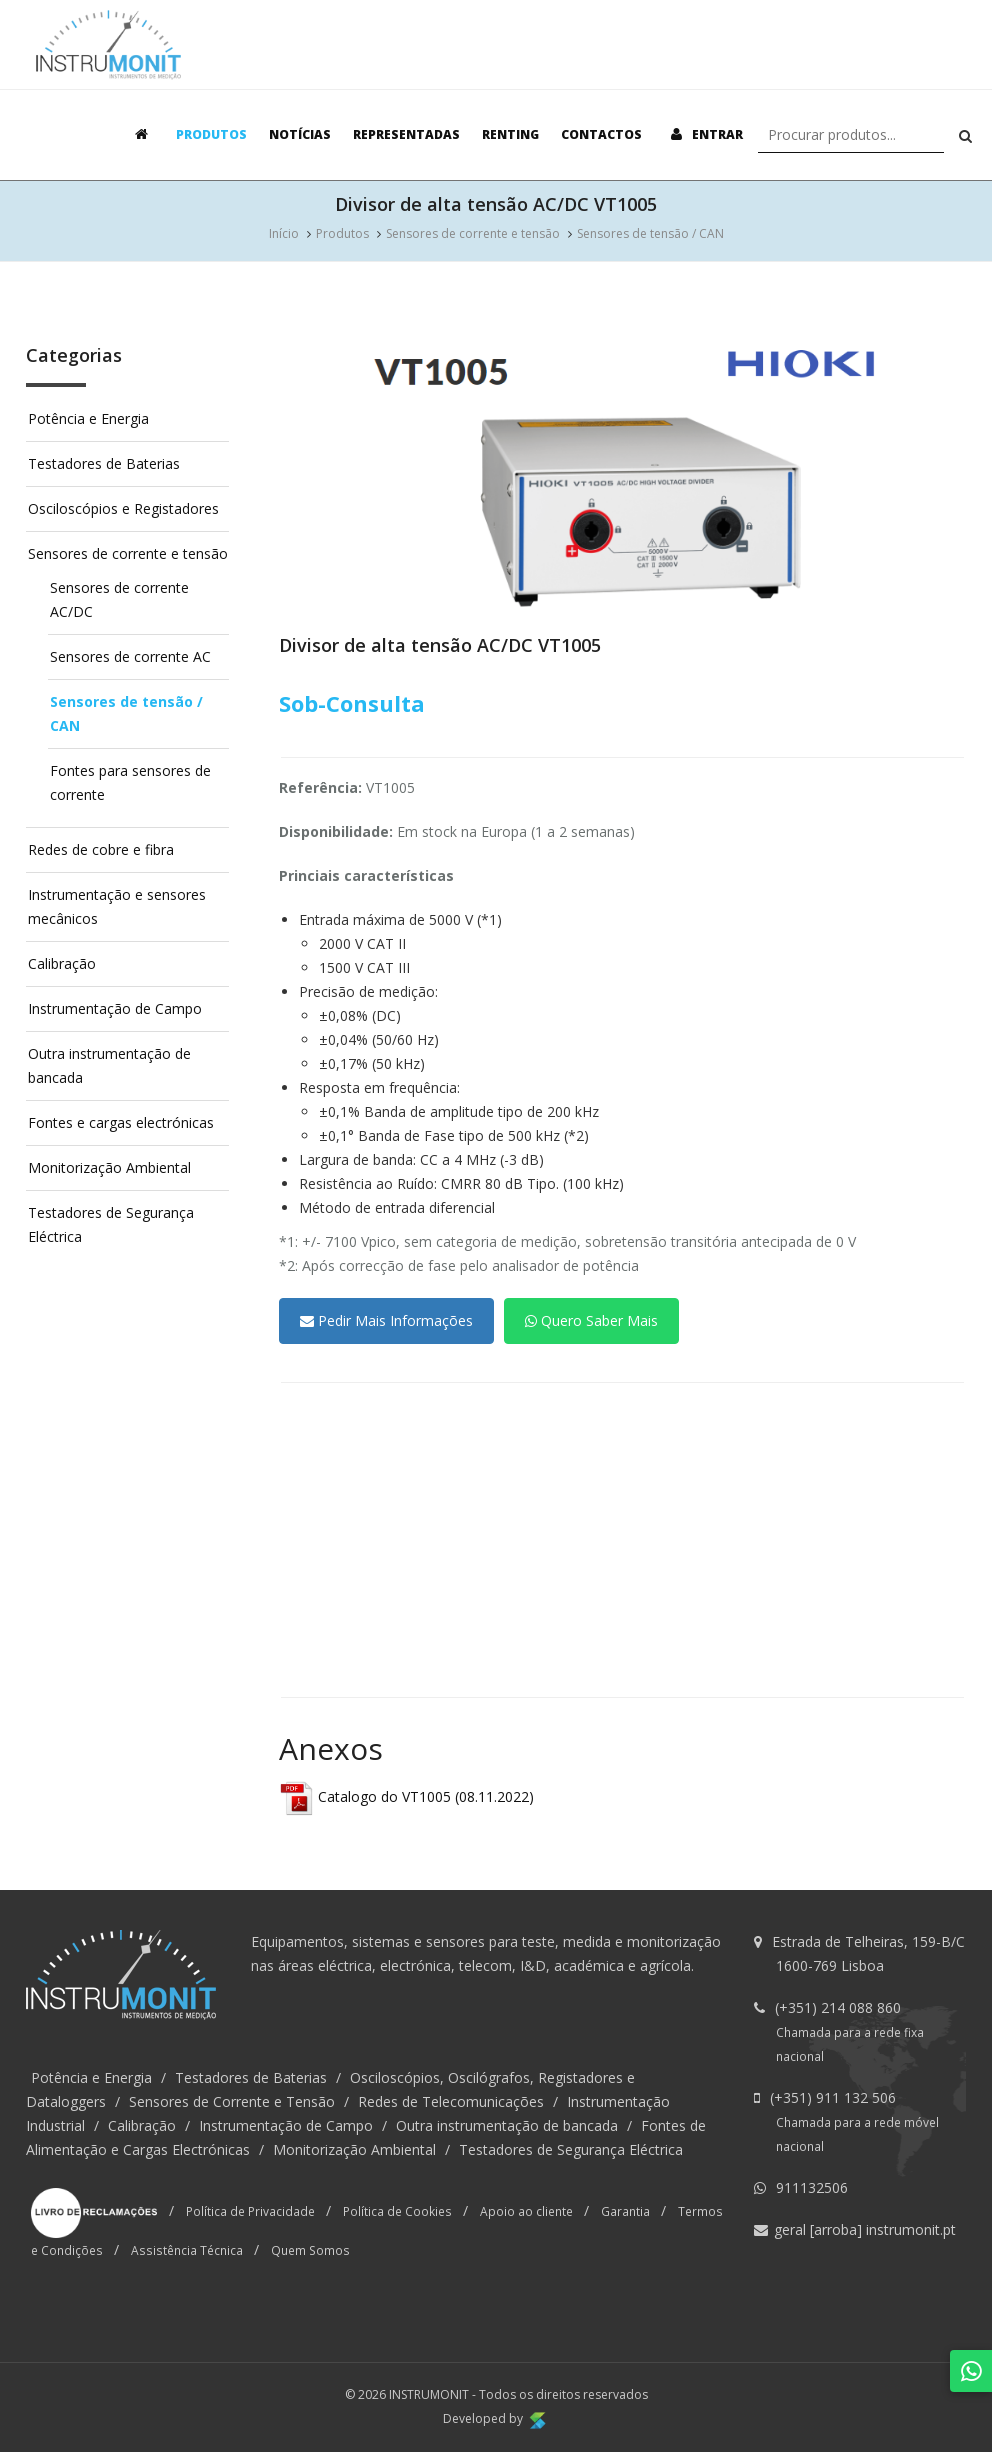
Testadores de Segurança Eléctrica (571, 2149)
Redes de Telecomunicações (451, 2101)
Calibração (62, 963)
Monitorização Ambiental (109, 1167)
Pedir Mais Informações (386, 1320)
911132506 (812, 2187)
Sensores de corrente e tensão (473, 233)
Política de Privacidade (250, 2211)
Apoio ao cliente (526, 2211)
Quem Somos (310, 2250)
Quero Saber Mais (591, 1320)
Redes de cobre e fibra (101, 849)
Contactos (601, 134)
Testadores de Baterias (104, 463)
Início (284, 233)
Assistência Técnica (187, 2250)
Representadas (406, 134)
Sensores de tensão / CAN (650, 233)
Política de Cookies (397, 2211)
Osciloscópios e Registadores (123, 508)
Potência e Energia (88, 418)
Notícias (300, 134)
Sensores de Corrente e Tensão (232, 2101)
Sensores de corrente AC (130, 656)
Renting (510, 134)
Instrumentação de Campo (115, 1008)
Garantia (625, 2211)
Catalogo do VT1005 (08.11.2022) (406, 1796)
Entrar (703, 134)
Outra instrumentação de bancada (507, 2125)
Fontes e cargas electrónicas (121, 1122)
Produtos (211, 134)
